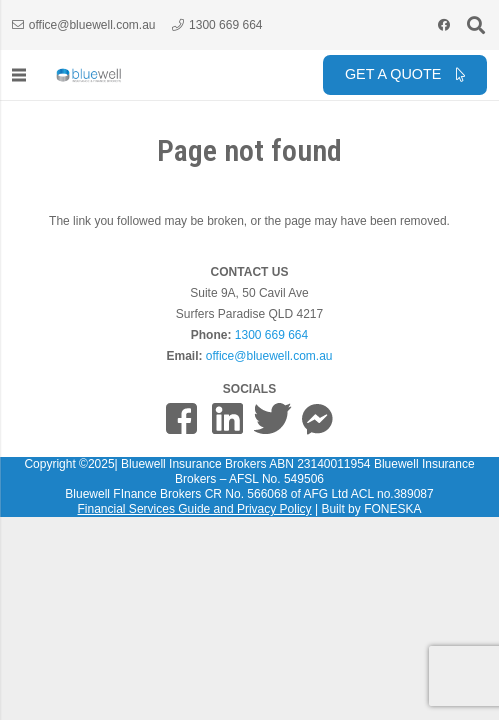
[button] (476, 25)
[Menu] (18, 75)
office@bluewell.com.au (269, 356)
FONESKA (392, 509)
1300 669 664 (271, 335)
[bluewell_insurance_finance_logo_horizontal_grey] (89, 75)
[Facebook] (444, 25)
